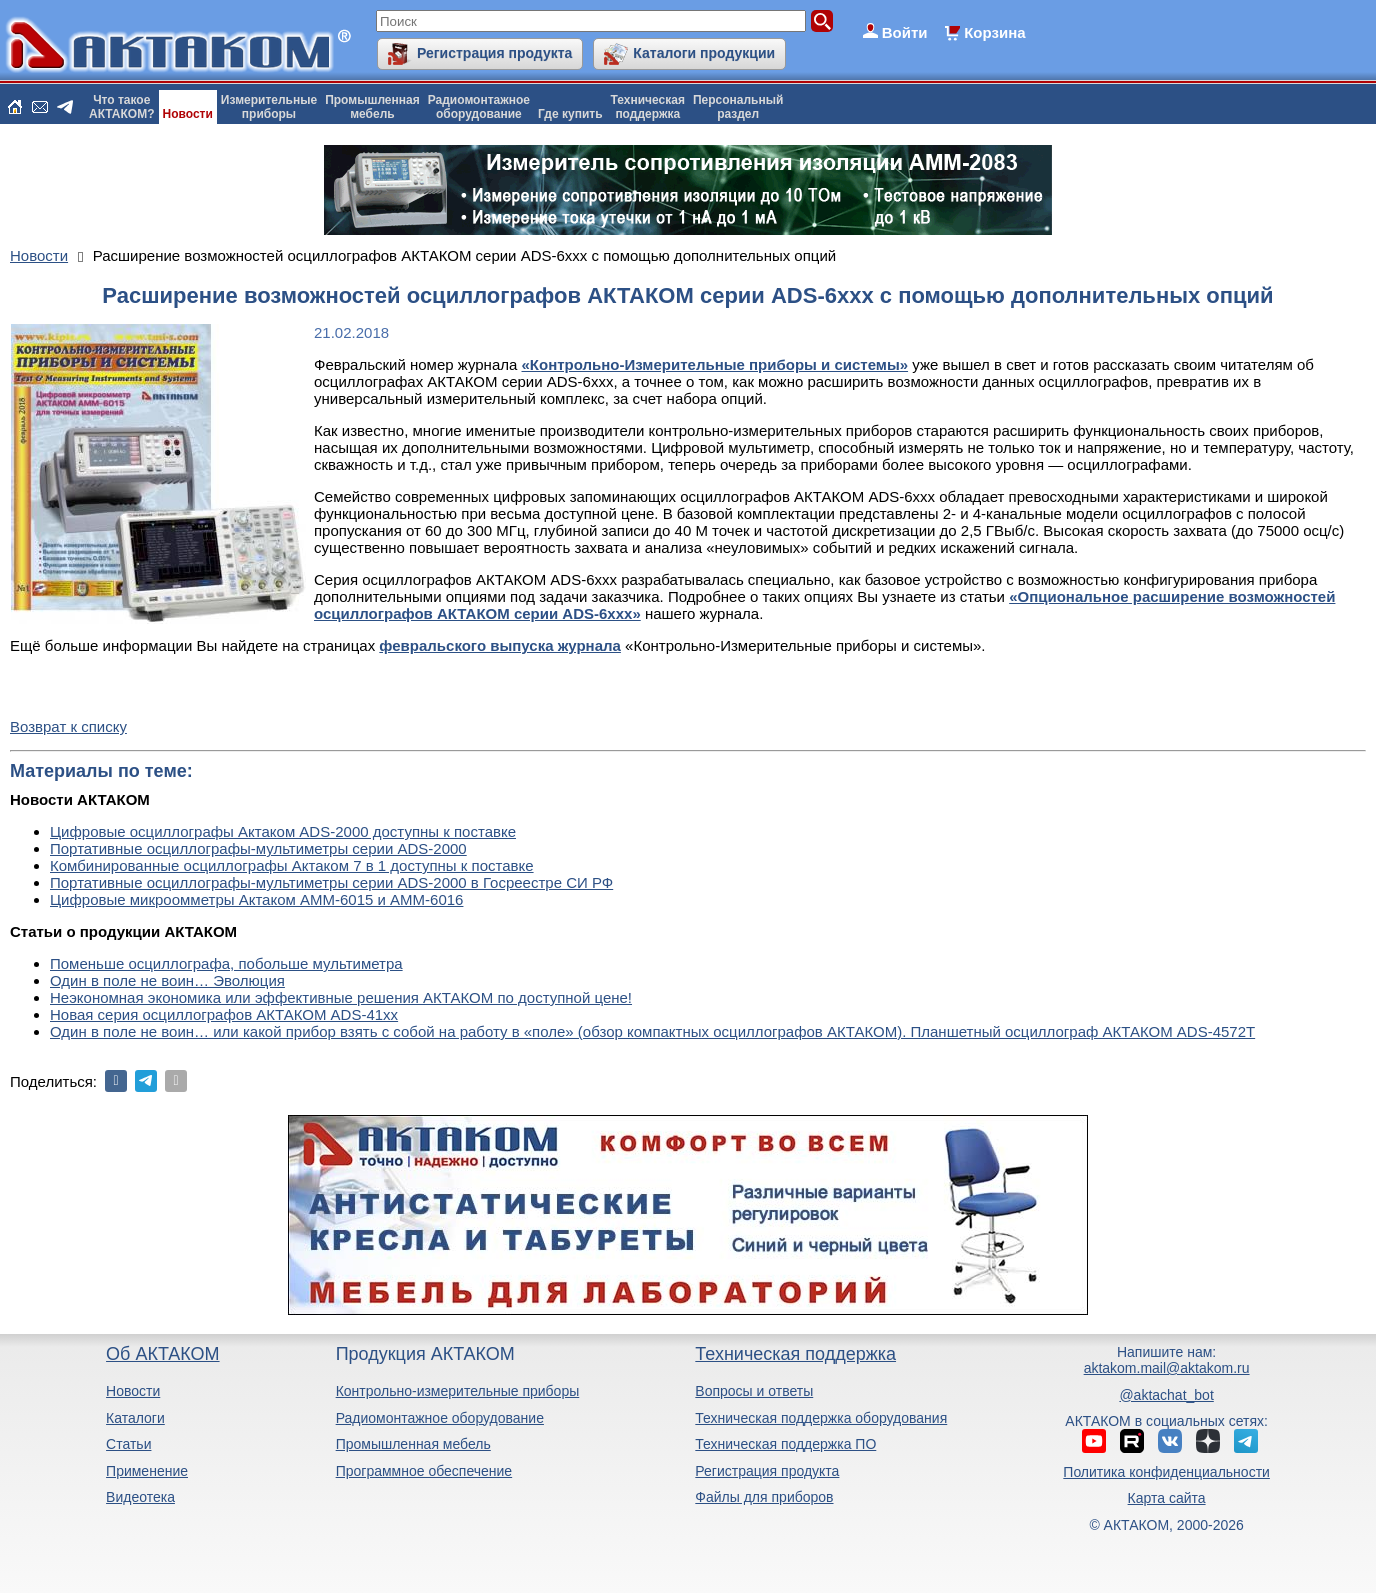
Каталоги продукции (704, 53)
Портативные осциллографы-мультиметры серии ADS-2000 (258, 848)
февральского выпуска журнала (500, 645)
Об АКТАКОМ (162, 1354)
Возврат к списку (68, 726)
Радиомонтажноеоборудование (479, 107)
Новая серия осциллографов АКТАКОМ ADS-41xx (224, 1014)
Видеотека (140, 1497)
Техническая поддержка (795, 1354)
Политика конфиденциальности (1166, 1472)
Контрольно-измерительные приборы (458, 1391)
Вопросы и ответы (754, 1391)
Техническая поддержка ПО (785, 1444)
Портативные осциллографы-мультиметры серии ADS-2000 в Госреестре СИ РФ (331, 882)
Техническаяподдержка (648, 107)
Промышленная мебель (413, 1444)
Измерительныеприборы (269, 107)
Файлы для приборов (764, 1497)
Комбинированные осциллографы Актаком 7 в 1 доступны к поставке (292, 865)
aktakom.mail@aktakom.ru (1167, 1368)
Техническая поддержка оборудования (821, 1418)
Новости (188, 114)
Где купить (570, 114)
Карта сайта (1167, 1498)
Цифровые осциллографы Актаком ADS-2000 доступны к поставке (283, 831)
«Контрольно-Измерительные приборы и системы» (715, 364)
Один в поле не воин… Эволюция (167, 980)
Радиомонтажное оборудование (440, 1418)
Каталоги (135, 1418)
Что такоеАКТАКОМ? (122, 107)
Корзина (994, 32)
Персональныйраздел (738, 107)
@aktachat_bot (1166, 1395)
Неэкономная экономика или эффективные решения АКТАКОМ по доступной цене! (341, 997)
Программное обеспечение (424, 1471)
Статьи (128, 1444)
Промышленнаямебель (372, 107)
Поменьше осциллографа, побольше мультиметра (226, 963)
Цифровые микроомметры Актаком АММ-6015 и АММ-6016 (256, 899)
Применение (147, 1471)
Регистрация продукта (494, 53)
